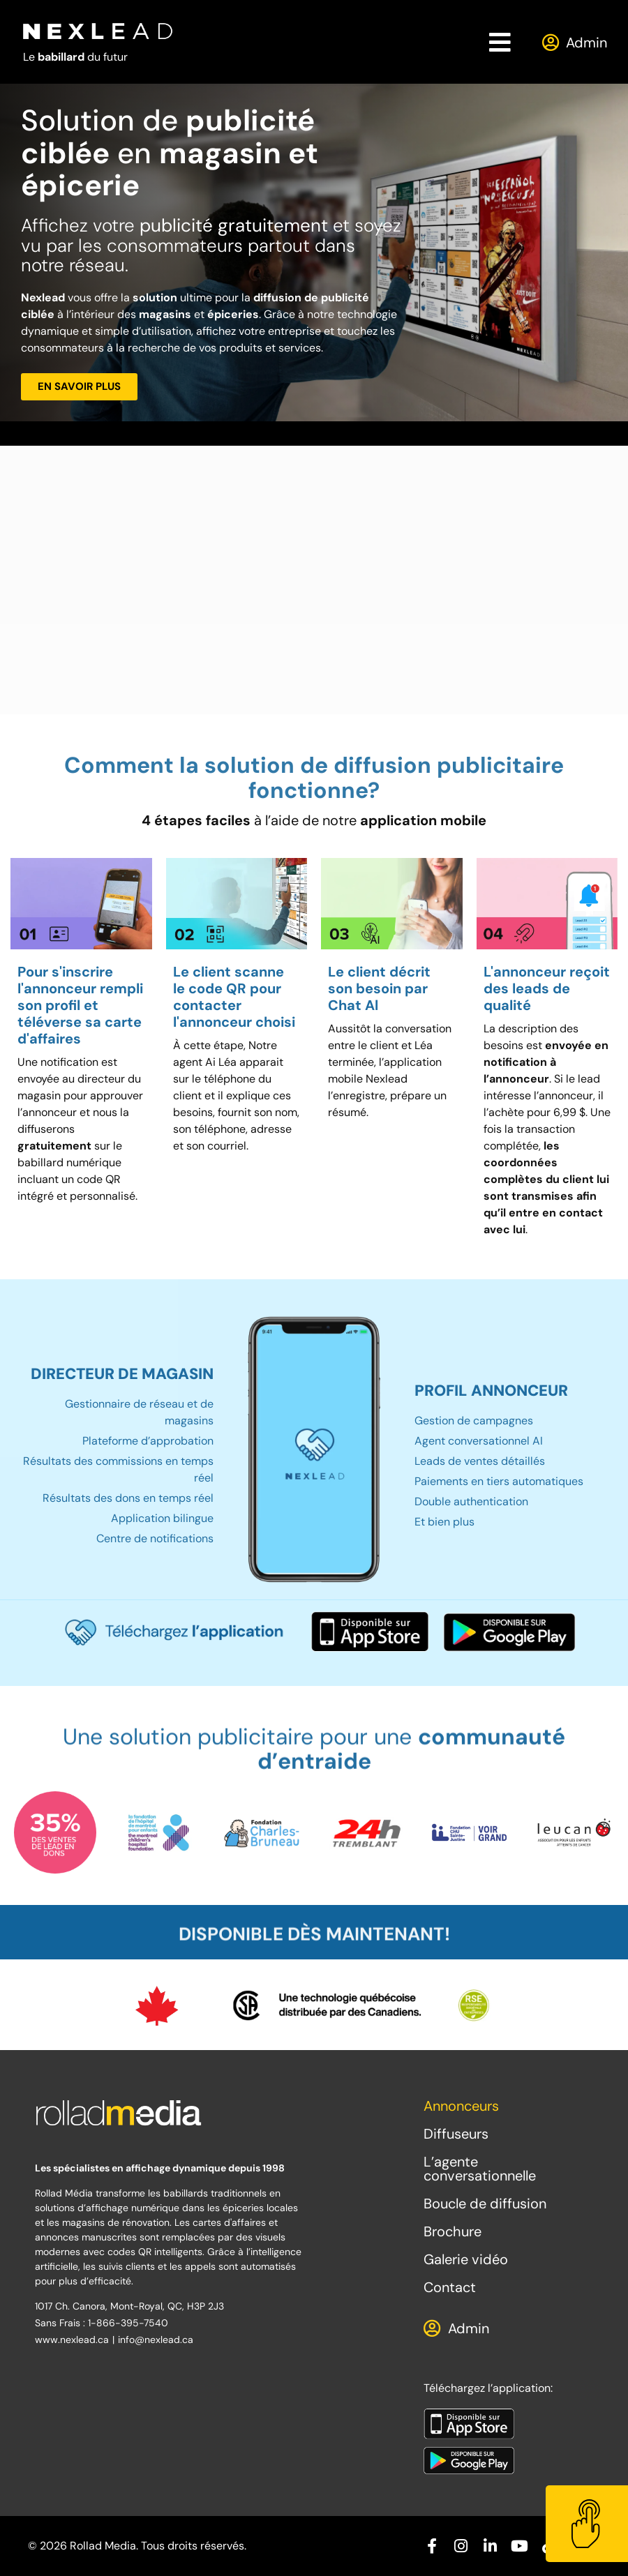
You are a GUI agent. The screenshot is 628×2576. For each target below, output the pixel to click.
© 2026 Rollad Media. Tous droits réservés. (137, 2545)
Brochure (452, 2231)
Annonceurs (461, 2106)
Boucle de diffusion (485, 2203)
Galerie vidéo (466, 2259)
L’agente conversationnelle (480, 2169)
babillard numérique (69, 1161)
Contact (450, 2287)
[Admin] (550, 42)
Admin (586, 42)
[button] (501, 42)
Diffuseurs (456, 2134)
